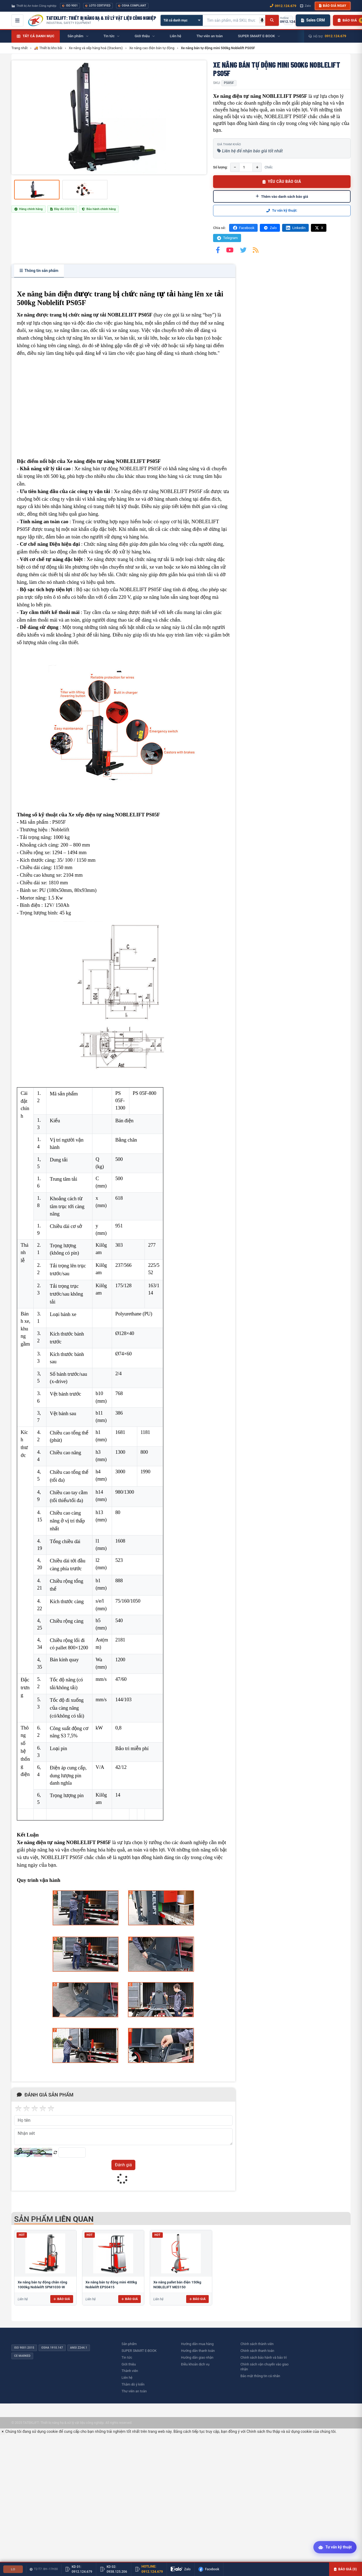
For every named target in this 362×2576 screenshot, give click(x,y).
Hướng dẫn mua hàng (197, 2344)
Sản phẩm (129, 2344)
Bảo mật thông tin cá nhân (260, 2376)
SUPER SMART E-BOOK (139, 2351)
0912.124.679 (335, 36)
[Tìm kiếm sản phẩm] (231, 20)
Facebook (243, 228)
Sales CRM (313, 20)
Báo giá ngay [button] (332, 6)
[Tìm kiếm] (272, 20)
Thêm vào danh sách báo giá (282, 196)
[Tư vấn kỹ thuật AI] (335, 2547)
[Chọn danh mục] (182, 20)
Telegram (227, 238)
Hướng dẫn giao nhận (197, 2357)
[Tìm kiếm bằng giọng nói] (262, 20)
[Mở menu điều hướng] (17, 20)
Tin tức (126, 2357)
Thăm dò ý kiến (132, 2384)
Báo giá (61, 2299)
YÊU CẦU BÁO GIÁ (282, 181)
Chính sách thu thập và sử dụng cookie (279, 2431)
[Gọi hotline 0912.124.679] (288, 20)
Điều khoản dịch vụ (195, 2364)
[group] (109, 117)
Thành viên (129, 2371)
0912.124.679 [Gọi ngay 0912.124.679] (283, 6)
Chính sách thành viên (257, 2344)
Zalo (270, 228)
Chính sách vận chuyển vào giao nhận (265, 2366)
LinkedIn (295, 228)
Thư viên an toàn (134, 2391)
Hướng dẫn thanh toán (198, 2351)
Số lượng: (220, 167)
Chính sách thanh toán (257, 2351)
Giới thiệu (128, 2364)
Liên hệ (126, 2378)
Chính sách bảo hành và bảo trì (264, 2357)
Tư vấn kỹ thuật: (281, 210)
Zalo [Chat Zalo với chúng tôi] (305, 6)
